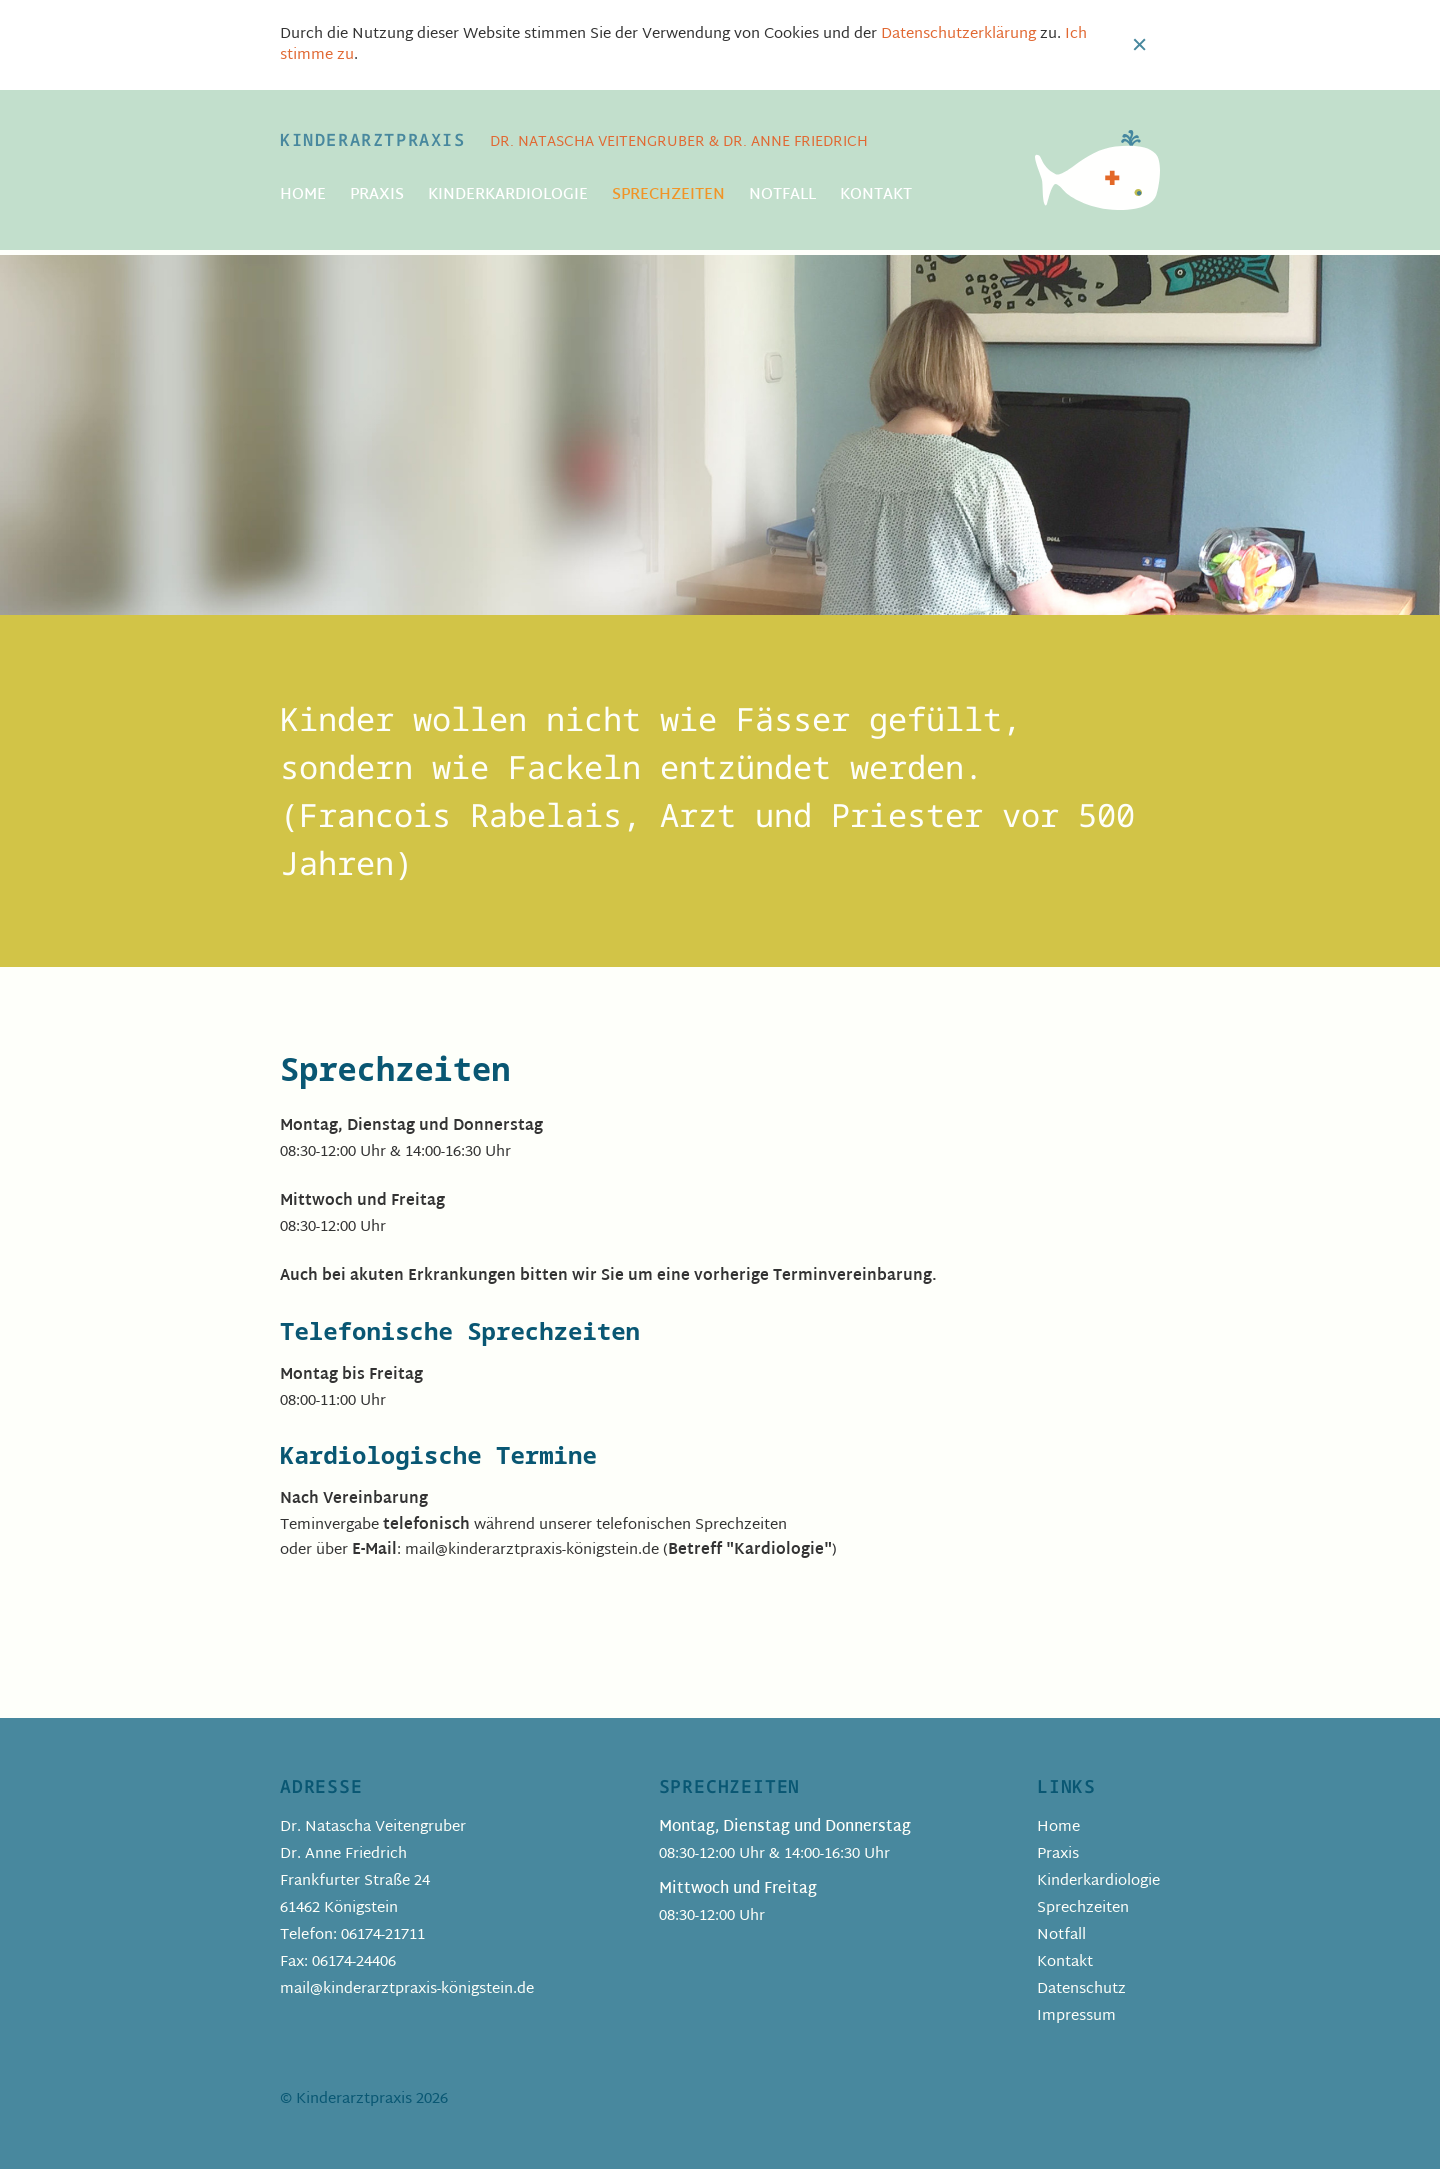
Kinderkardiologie (508, 195)
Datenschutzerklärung (958, 34)
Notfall (782, 195)
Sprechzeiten (668, 195)
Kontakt (876, 195)
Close (1140, 45)
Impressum (1076, 2016)
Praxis (377, 195)
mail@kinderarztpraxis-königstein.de (407, 1989)
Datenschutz (1081, 1989)
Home (303, 195)
